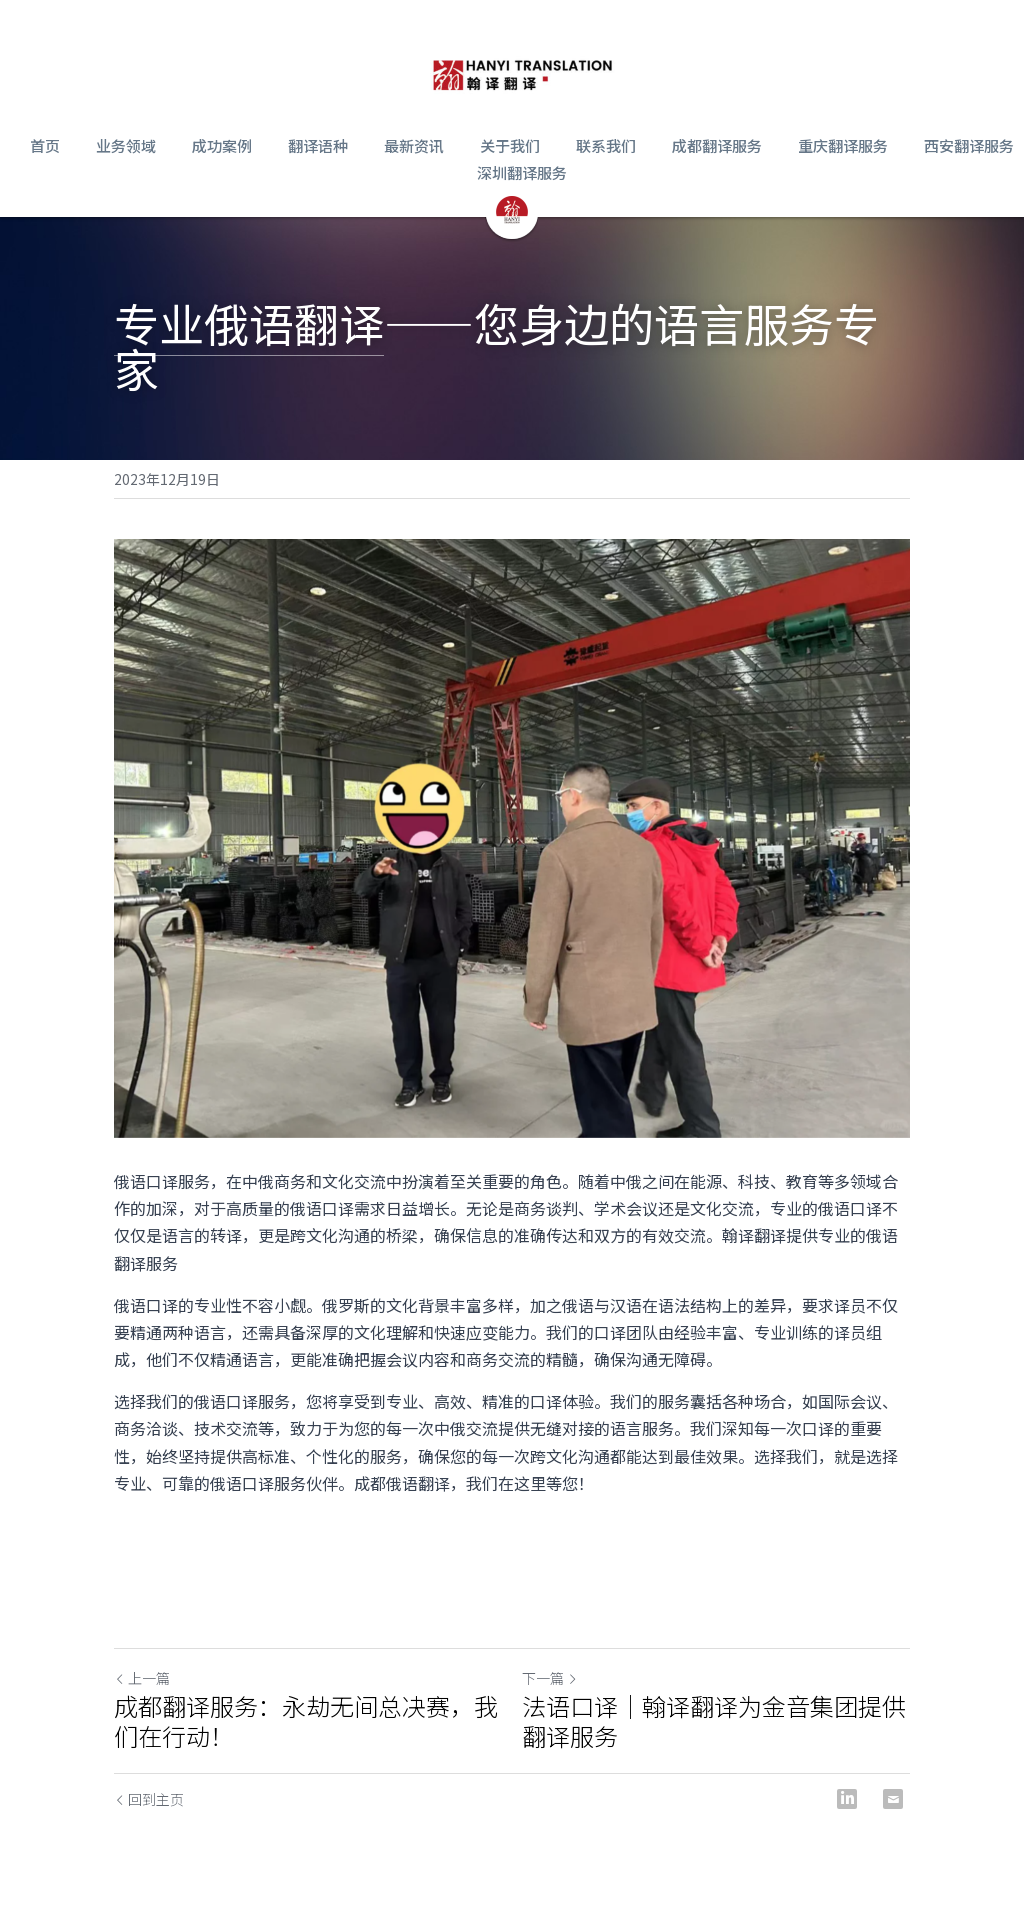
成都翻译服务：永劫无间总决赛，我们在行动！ (306, 1721)
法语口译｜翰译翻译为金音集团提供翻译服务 (714, 1721)
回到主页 (149, 1799)
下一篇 (550, 1678)
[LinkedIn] (847, 1799)
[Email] (893, 1799)
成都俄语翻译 (402, 1483)
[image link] (522, 70)
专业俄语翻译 (249, 322)
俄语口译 (146, 1181)
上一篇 (142, 1678)
